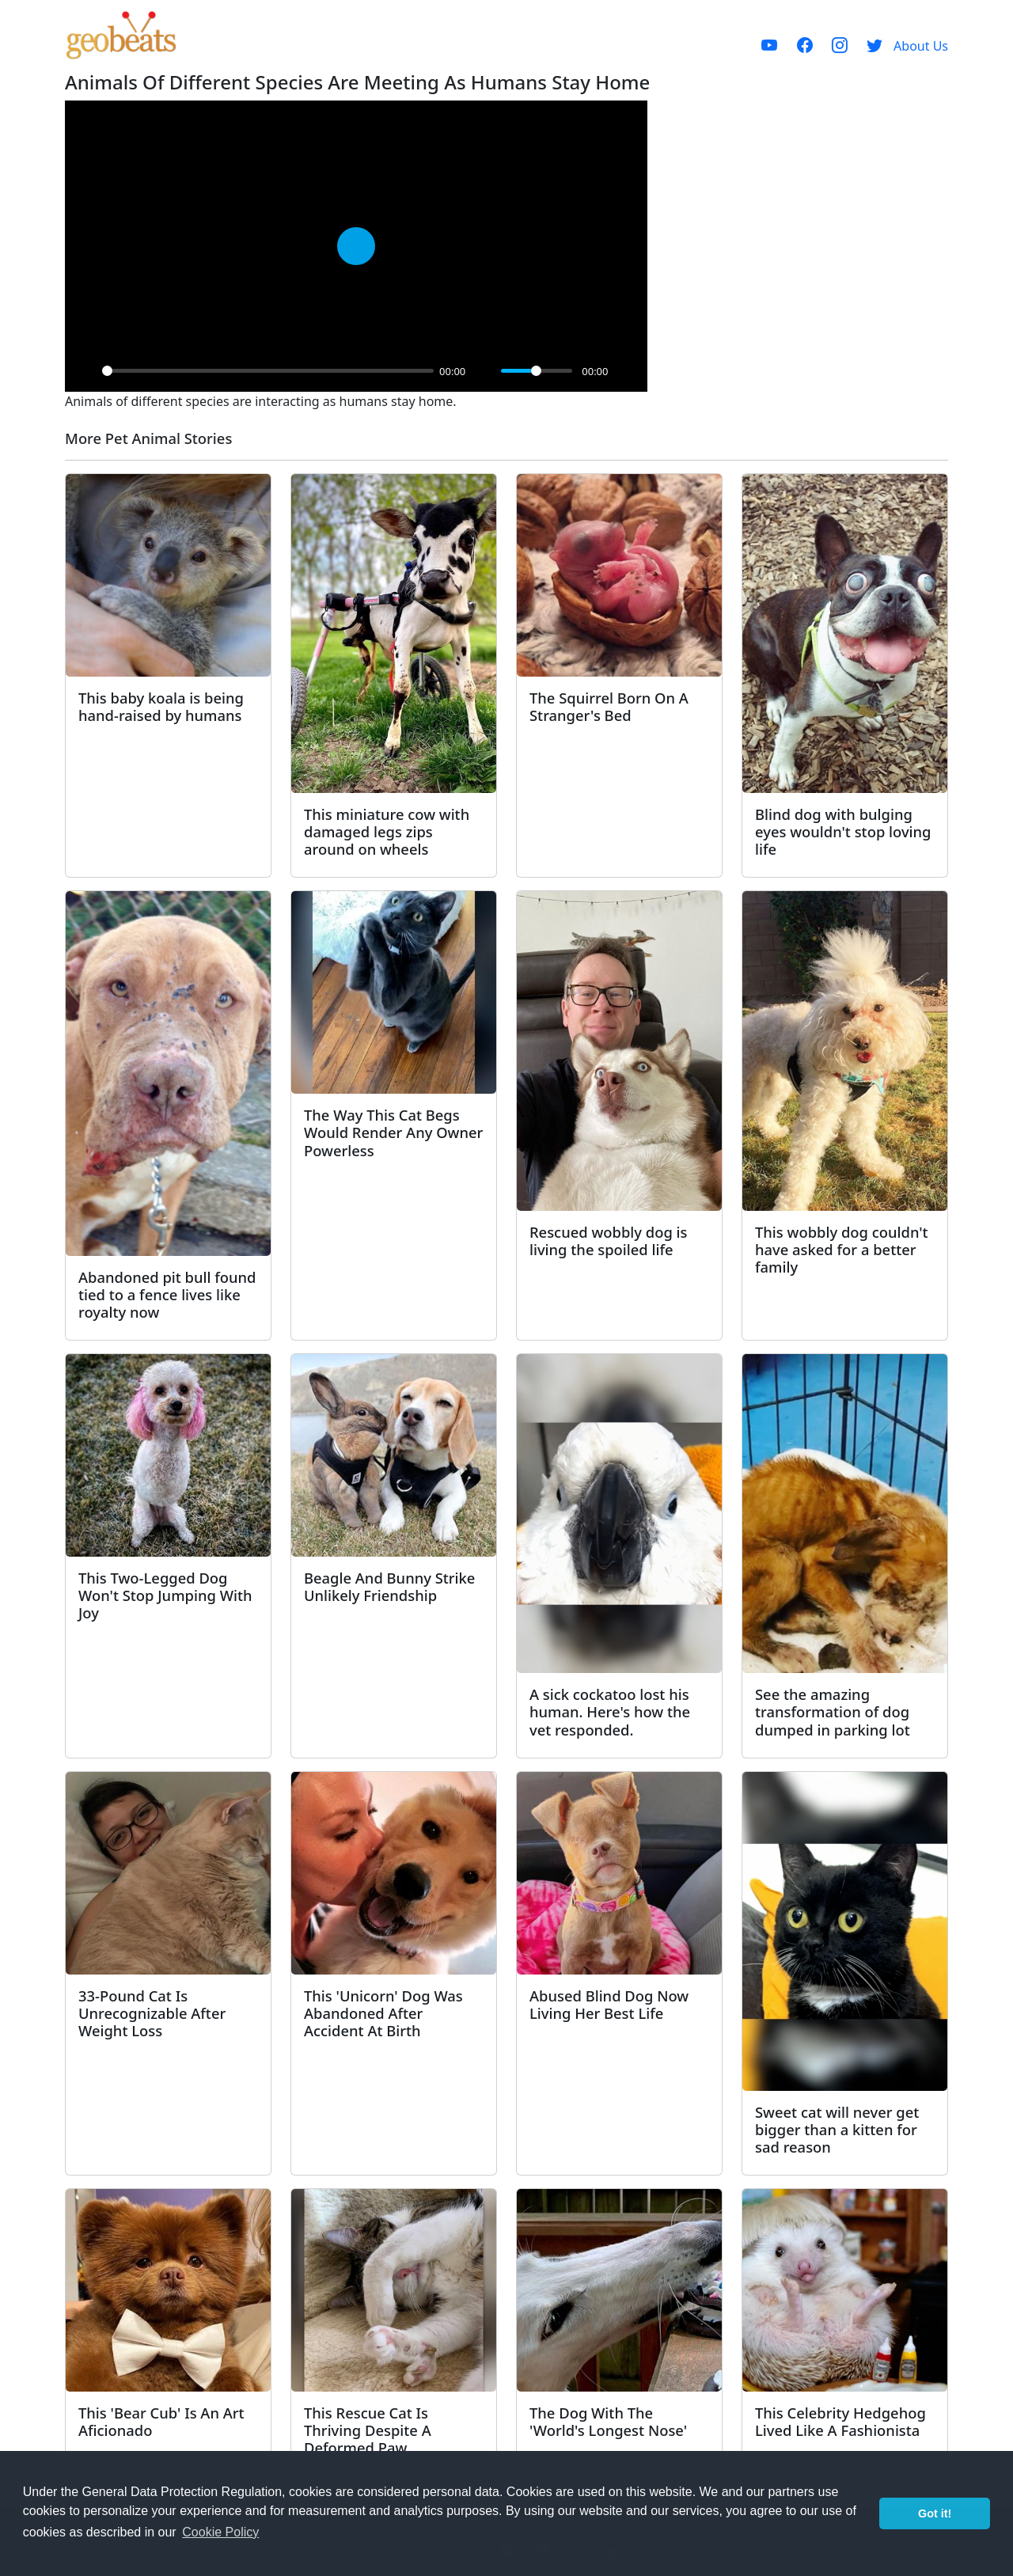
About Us (920, 46)
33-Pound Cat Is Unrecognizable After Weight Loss (152, 2013)
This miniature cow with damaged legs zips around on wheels (386, 831)
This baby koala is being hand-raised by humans (161, 706)
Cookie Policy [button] (220, 2532)
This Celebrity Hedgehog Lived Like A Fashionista (840, 2421)
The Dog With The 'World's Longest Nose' (608, 2421)
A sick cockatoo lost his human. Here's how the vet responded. (609, 1711)
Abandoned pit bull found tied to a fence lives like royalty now (167, 1294)
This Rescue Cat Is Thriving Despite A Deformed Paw (367, 2430)
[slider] (268, 370)
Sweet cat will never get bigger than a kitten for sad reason (837, 2129)
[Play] (85, 371)
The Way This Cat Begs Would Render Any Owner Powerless (393, 1132)
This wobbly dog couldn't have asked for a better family (841, 1249)
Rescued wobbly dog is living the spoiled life (608, 1240)
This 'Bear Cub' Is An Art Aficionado (161, 2421)
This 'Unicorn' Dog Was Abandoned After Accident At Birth (383, 2013)
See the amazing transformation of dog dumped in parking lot (832, 1711)
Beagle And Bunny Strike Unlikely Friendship (389, 1586)
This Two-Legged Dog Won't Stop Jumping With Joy (165, 1595)
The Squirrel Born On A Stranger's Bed (609, 706)
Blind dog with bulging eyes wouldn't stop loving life (843, 831)
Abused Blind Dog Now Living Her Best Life (609, 2004)
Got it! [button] (934, 2513)
